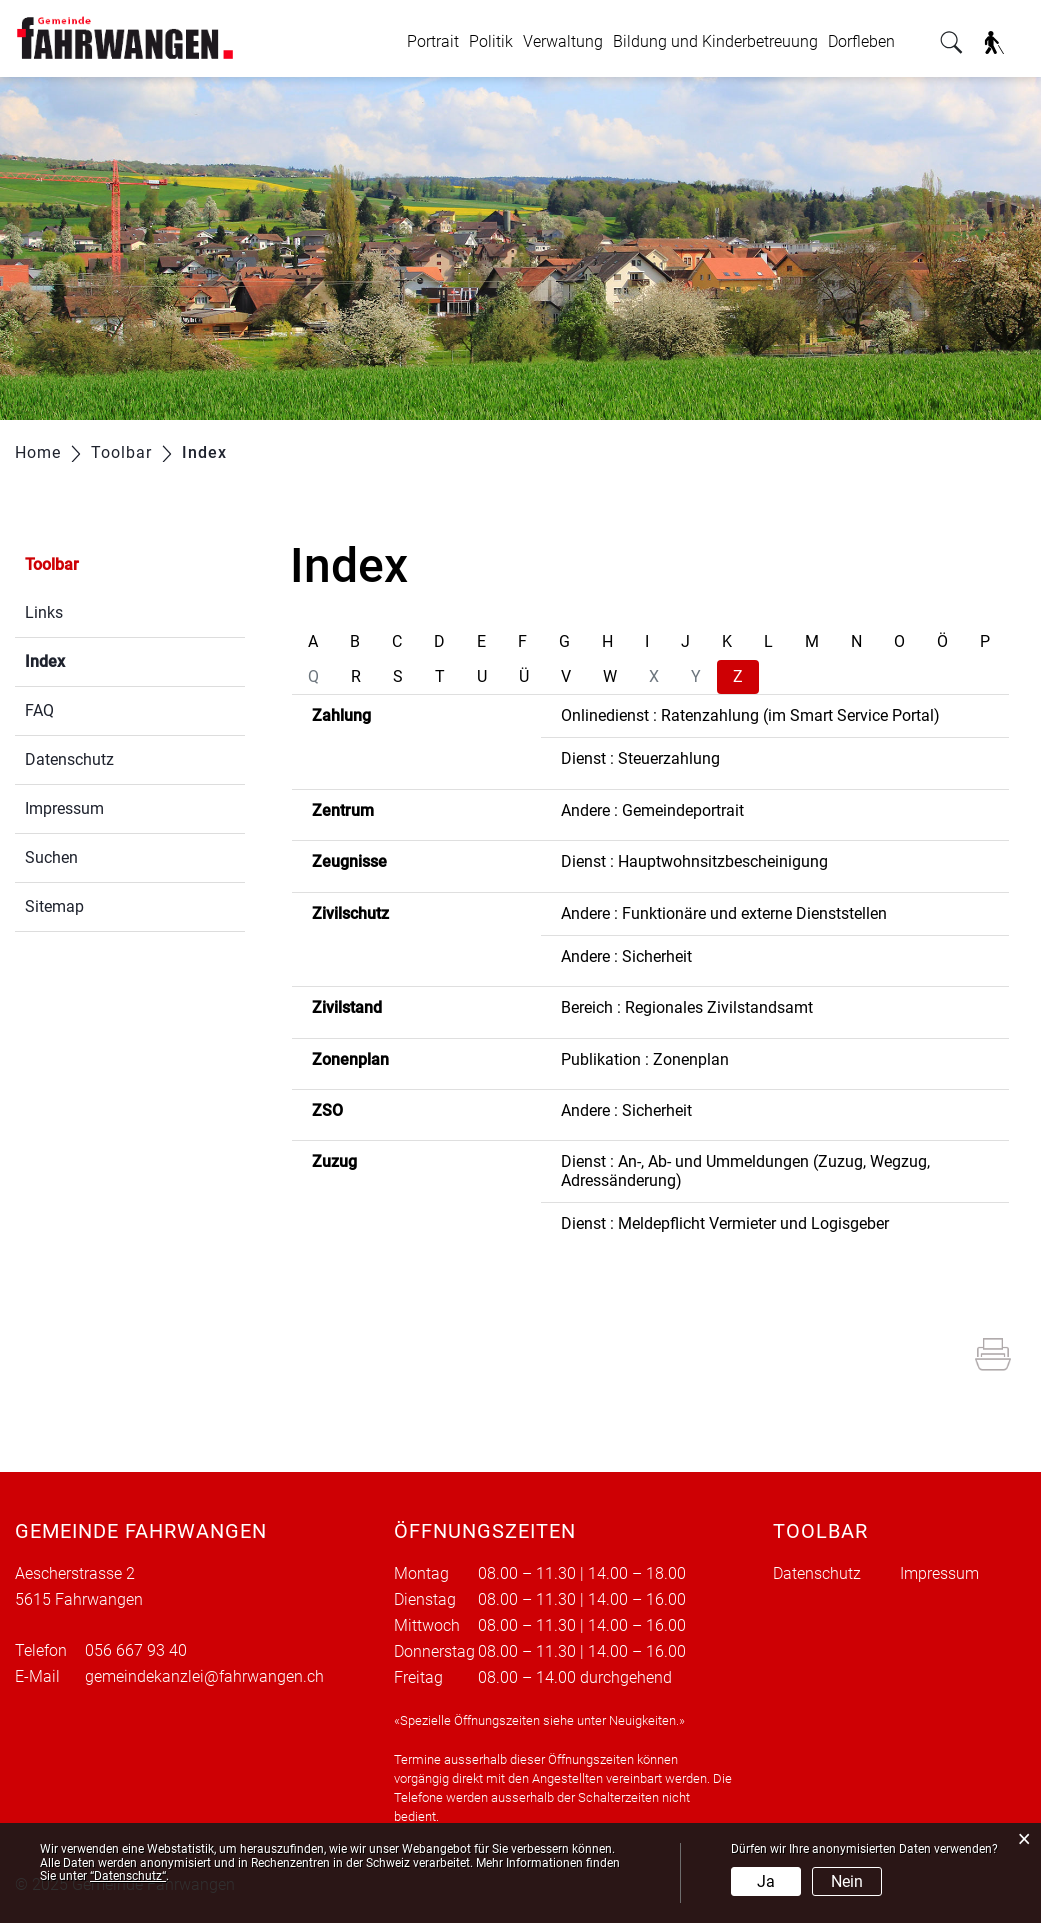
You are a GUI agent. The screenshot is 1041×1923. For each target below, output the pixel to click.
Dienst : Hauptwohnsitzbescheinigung (694, 861)
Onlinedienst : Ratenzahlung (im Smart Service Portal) (750, 715)
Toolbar (52, 564)
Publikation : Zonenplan (645, 1059)
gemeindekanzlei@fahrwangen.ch (204, 1676)
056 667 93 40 (136, 1650)
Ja (766, 1881)
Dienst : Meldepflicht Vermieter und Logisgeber (725, 1223)
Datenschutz (69, 759)
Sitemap (54, 906)
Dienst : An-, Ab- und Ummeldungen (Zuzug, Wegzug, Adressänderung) (745, 1170)
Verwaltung (563, 41)
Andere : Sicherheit (626, 956)
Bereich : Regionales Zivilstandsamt (687, 1007)
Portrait (433, 41)
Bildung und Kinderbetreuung (715, 41)
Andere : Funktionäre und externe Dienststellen (724, 913)
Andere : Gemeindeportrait (652, 810)
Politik (491, 41)
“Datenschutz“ (128, 1876)
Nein (847, 1881)
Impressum (64, 808)
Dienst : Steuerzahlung (640, 758)
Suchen (51, 857)
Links (44, 612)
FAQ (39, 710)
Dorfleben (861, 41)
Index (92, 659)
